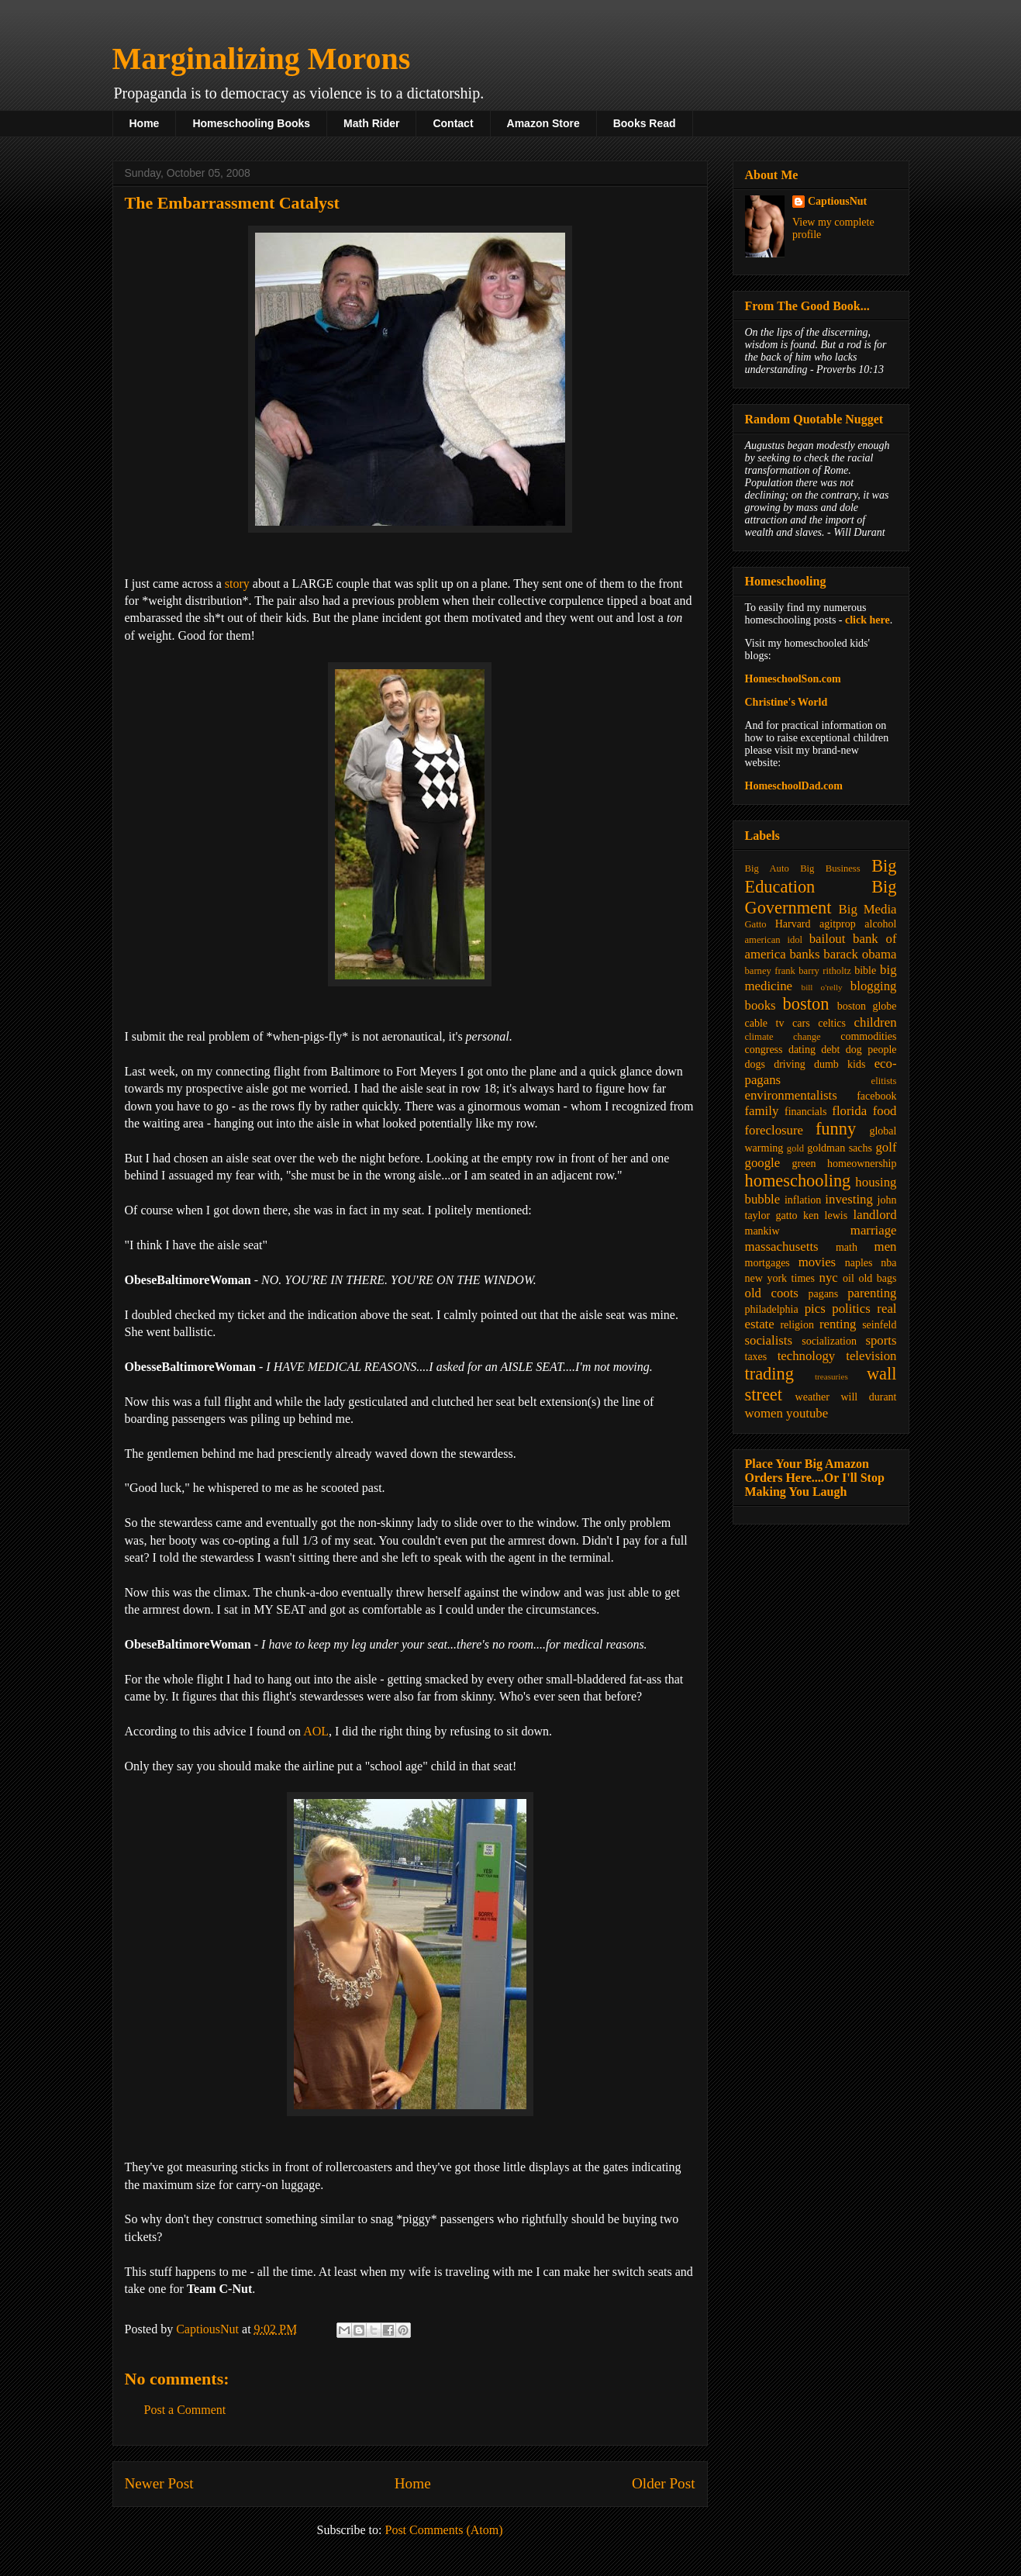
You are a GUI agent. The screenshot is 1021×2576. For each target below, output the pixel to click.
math (846, 1247)
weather (812, 1397)
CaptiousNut (837, 201)
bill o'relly (822, 987)
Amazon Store (543, 123)
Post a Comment (185, 2409)
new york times (780, 1278)
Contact (453, 123)
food (885, 1110)
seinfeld (879, 1325)
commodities (868, 1036)
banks (804, 954)
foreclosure (774, 1130)
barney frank (770, 970)
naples (859, 1263)
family (762, 1110)
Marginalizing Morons (261, 58)
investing (849, 1199)
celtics (832, 1023)
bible (865, 970)
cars (801, 1023)
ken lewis (825, 1215)
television (871, 1355)
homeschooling (798, 1180)
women (764, 1413)
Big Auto (767, 868)
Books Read (644, 123)
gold (795, 1148)
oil (848, 1278)
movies (817, 1262)
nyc (828, 1277)
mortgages (767, 1263)
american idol (773, 939)
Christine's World (786, 702)
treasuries (831, 1376)
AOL (316, 1731)
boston (806, 1003)
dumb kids (839, 1064)
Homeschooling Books (251, 123)
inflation (803, 1200)
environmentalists (791, 1095)
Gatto (756, 924)
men (885, 1246)
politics (851, 1308)
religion (797, 1325)
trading (769, 1373)
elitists (884, 1081)
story (237, 583)
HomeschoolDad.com (794, 786)
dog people (871, 1049)
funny (836, 1128)
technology (807, 1355)
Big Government (821, 897)
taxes (756, 1356)
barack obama (859, 954)
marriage (873, 1230)
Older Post (663, 2483)
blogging (873, 986)
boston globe (867, 1006)
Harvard (793, 924)
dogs (755, 1064)
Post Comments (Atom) (443, 2529)
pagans (823, 1294)
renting (838, 1324)
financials (805, 1111)
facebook (876, 1096)
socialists (769, 1340)
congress (764, 1049)
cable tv (765, 1023)
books (760, 1005)
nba (888, 1263)
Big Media (868, 909)
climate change (783, 1036)
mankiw (762, 1231)
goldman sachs (839, 1148)
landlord (875, 1214)
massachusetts (782, 1246)
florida (849, 1110)
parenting (871, 1293)
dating (802, 1049)
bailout (827, 938)
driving (789, 1064)
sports (880, 1340)
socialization (829, 1341)
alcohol (880, 924)
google (763, 1162)
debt (830, 1049)
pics (815, 1308)
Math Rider (371, 123)
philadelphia (772, 1309)
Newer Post (159, 2483)
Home (144, 123)
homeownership (861, 1163)
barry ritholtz (824, 970)
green (804, 1163)
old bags (877, 1278)
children (875, 1022)
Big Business (830, 868)
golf (885, 1147)
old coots (772, 1293)
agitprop (837, 924)
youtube (807, 1413)
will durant (868, 1397)
